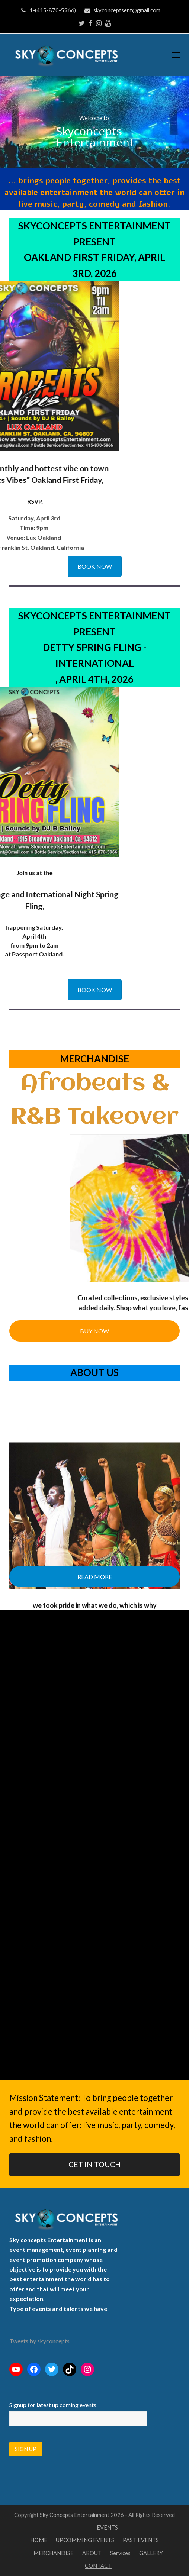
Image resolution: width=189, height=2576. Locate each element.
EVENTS (107, 2527)
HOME (38, 2540)
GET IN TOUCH (94, 2164)
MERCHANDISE (53, 2553)
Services (120, 2553)
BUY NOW (94, 1330)
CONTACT (98, 2565)
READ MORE (94, 1576)
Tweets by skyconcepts (39, 2340)
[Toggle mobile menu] (176, 55)
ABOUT (92, 2553)
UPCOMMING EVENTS (85, 2540)
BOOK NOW (94, 566)
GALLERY (151, 2553)
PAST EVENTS (141, 2540)
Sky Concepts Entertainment (74, 2514)
